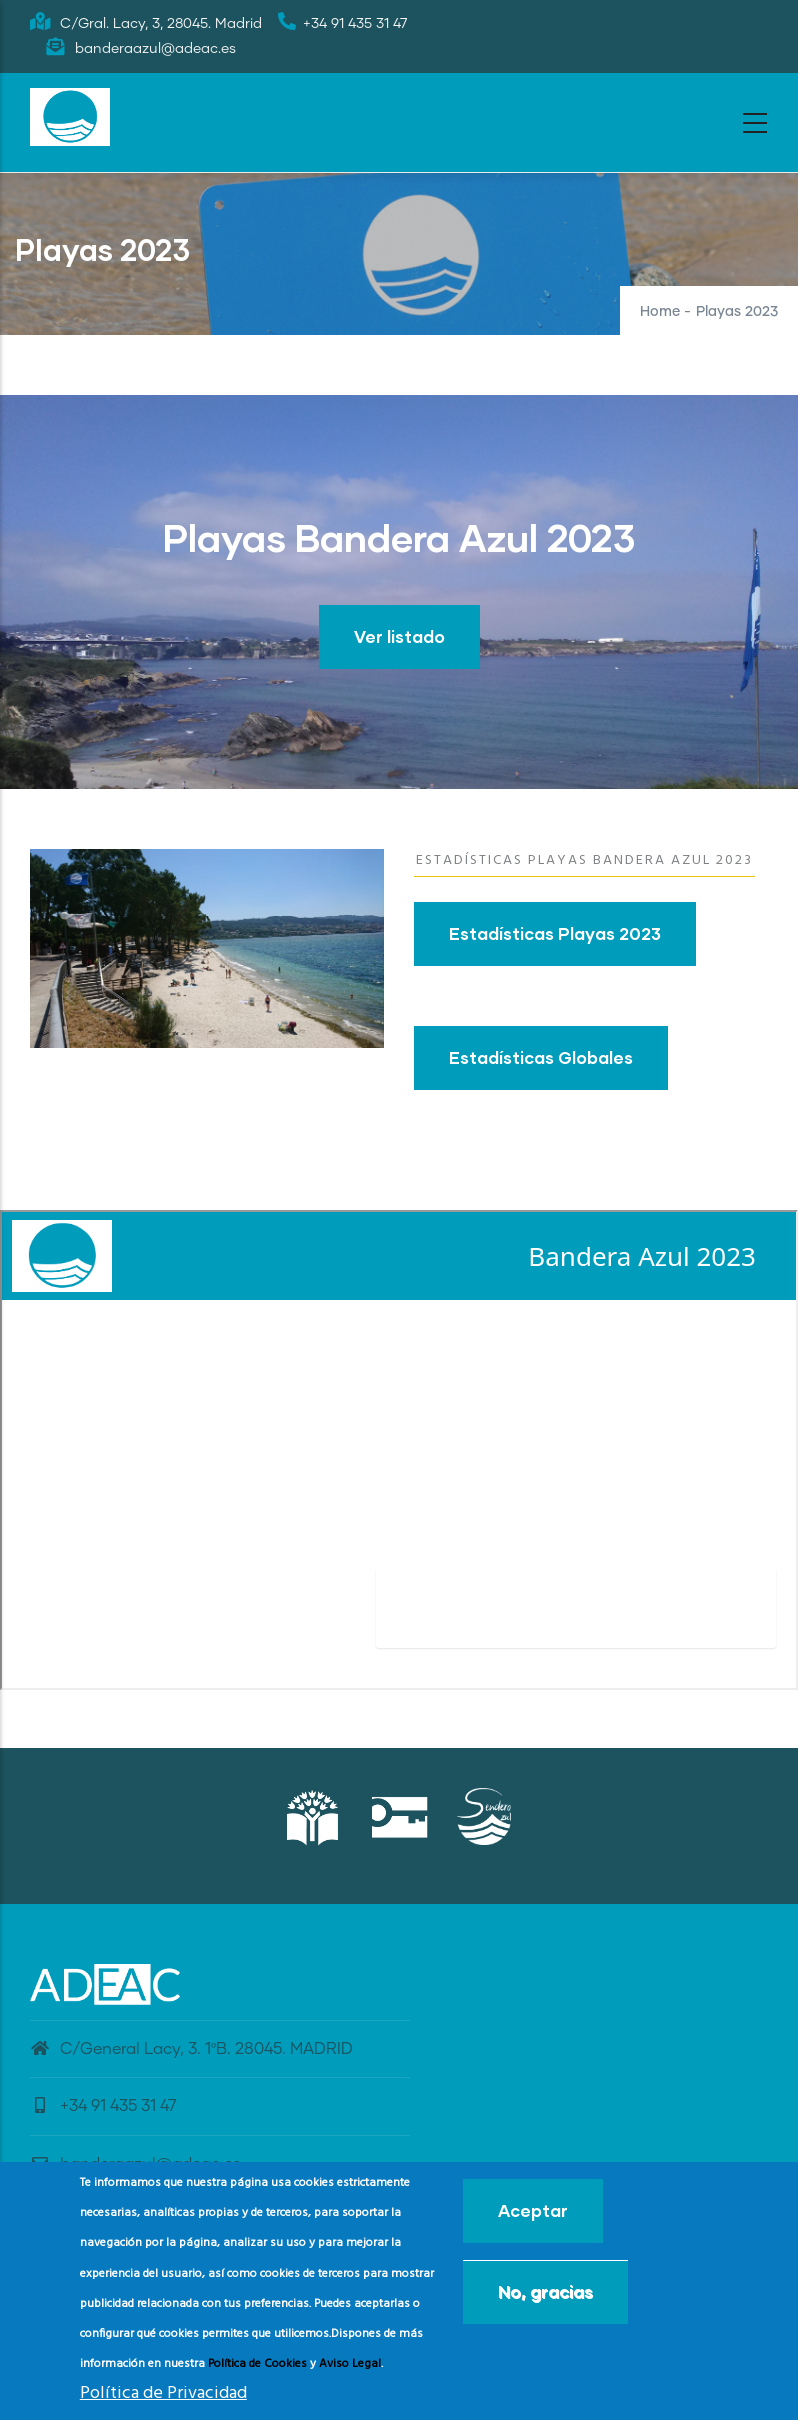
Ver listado (399, 636)
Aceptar (533, 2210)
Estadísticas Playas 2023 (555, 933)
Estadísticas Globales (541, 1057)
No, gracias (545, 2291)
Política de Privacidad (163, 2393)
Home (660, 312)
